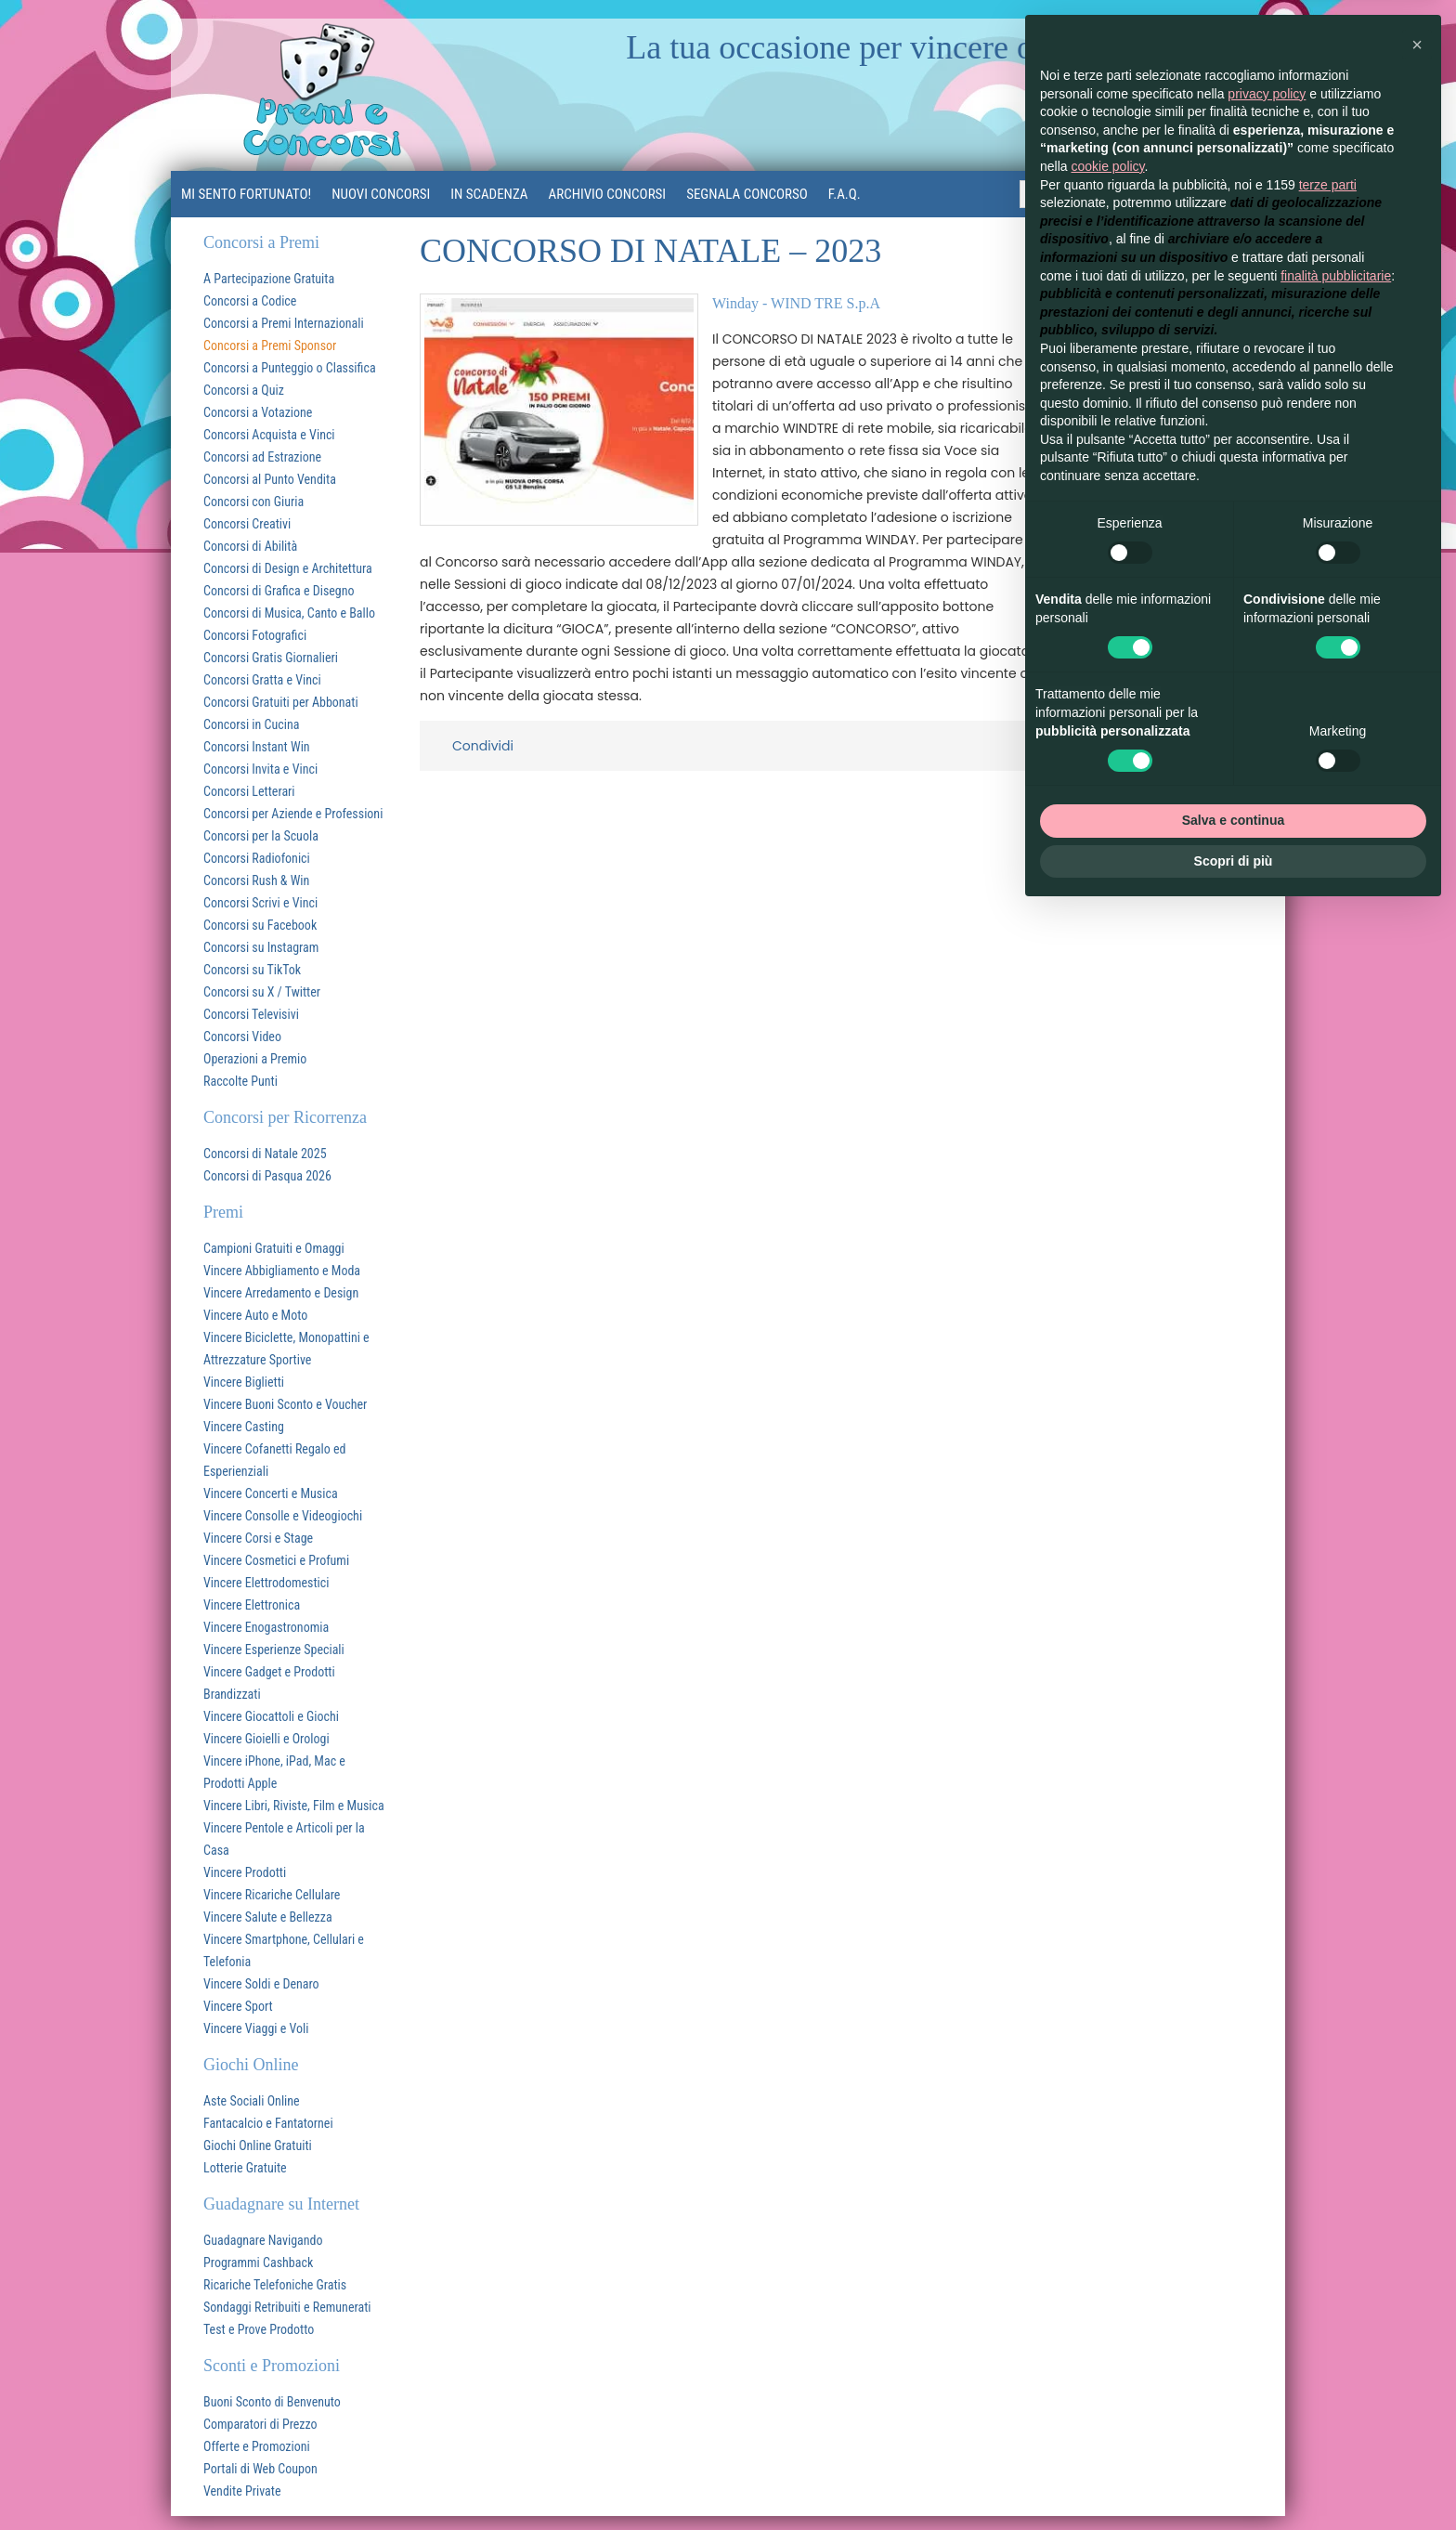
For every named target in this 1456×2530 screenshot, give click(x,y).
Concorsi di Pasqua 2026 (267, 1175)
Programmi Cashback (258, 2262)
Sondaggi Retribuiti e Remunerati (287, 2307)
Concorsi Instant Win (256, 746)
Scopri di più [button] (1233, 861)
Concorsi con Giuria (253, 501)
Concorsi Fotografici (254, 635)
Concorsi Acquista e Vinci (269, 434)
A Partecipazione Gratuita (268, 278)
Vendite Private (242, 2491)
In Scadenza (488, 194)
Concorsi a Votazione (257, 412)
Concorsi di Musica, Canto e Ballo (289, 613)
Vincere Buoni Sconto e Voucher (285, 1404)
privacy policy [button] (1267, 93)
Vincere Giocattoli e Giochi (271, 1716)
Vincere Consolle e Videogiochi (282, 1515)
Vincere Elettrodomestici (266, 1582)
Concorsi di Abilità (250, 546)
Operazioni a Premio (254, 1058)
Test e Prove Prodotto (258, 2329)
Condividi (483, 746)
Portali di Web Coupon (260, 2468)
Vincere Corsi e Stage (258, 1538)
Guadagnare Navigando (263, 2240)
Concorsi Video (242, 1036)
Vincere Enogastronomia (266, 1627)
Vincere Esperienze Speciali (273, 1649)
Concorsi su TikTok (252, 969)
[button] (1417, 44)
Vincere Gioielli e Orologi (266, 1738)
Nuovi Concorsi (381, 194)
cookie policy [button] (1107, 166)
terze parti (1328, 184)
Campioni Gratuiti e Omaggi (273, 1248)
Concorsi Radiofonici (256, 858)
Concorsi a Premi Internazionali (283, 323)
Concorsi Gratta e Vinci (262, 679)
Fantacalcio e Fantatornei (268, 2123)
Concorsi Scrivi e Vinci (260, 902)
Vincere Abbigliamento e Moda (281, 1270)
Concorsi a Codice (249, 300)
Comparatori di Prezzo (260, 2424)
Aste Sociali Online (251, 2100)
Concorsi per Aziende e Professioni (293, 813)
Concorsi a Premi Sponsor (269, 345)
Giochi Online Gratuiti (257, 2145)
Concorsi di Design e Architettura (287, 568)
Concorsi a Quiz (243, 390)
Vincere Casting (243, 1426)
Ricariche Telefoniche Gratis (274, 2284)
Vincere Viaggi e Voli (256, 2028)
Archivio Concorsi (608, 194)
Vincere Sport (238, 2006)
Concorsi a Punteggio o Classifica (289, 367)
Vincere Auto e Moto (255, 1315)
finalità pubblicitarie (1335, 275)
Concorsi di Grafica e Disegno (279, 590)
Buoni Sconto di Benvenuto (272, 2401)
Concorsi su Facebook (260, 925)
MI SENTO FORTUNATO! (246, 194)
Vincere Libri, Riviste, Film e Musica (293, 1805)
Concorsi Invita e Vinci (260, 769)
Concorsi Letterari (249, 791)
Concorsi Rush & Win (256, 880)
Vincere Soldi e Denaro (261, 1983)
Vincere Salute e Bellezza (267, 1917)
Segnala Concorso (747, 194)
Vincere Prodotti (244, 1872)
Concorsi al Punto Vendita (269, 479)
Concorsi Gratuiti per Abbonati (280, 702)
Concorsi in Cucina (251, 724)
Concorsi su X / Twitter (261, 992)
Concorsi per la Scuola (260, 835)
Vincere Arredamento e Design (280, 1292)
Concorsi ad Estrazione (262, 457)
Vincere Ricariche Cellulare (271, 1894)
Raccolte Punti (240, 1081)
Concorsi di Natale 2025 (265, 1153)
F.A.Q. (844, 194)
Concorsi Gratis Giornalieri (270, 657)
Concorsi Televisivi (251, 1014)
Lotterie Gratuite (245, 2167)
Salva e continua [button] (1233, 820)
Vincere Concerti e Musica (270, 1493)
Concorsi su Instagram (260, 947)
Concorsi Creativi (247, 523)
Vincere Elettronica (251, 1605)
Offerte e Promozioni (256, 2446)
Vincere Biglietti (243, 1382)
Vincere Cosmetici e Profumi (276, 1560)
